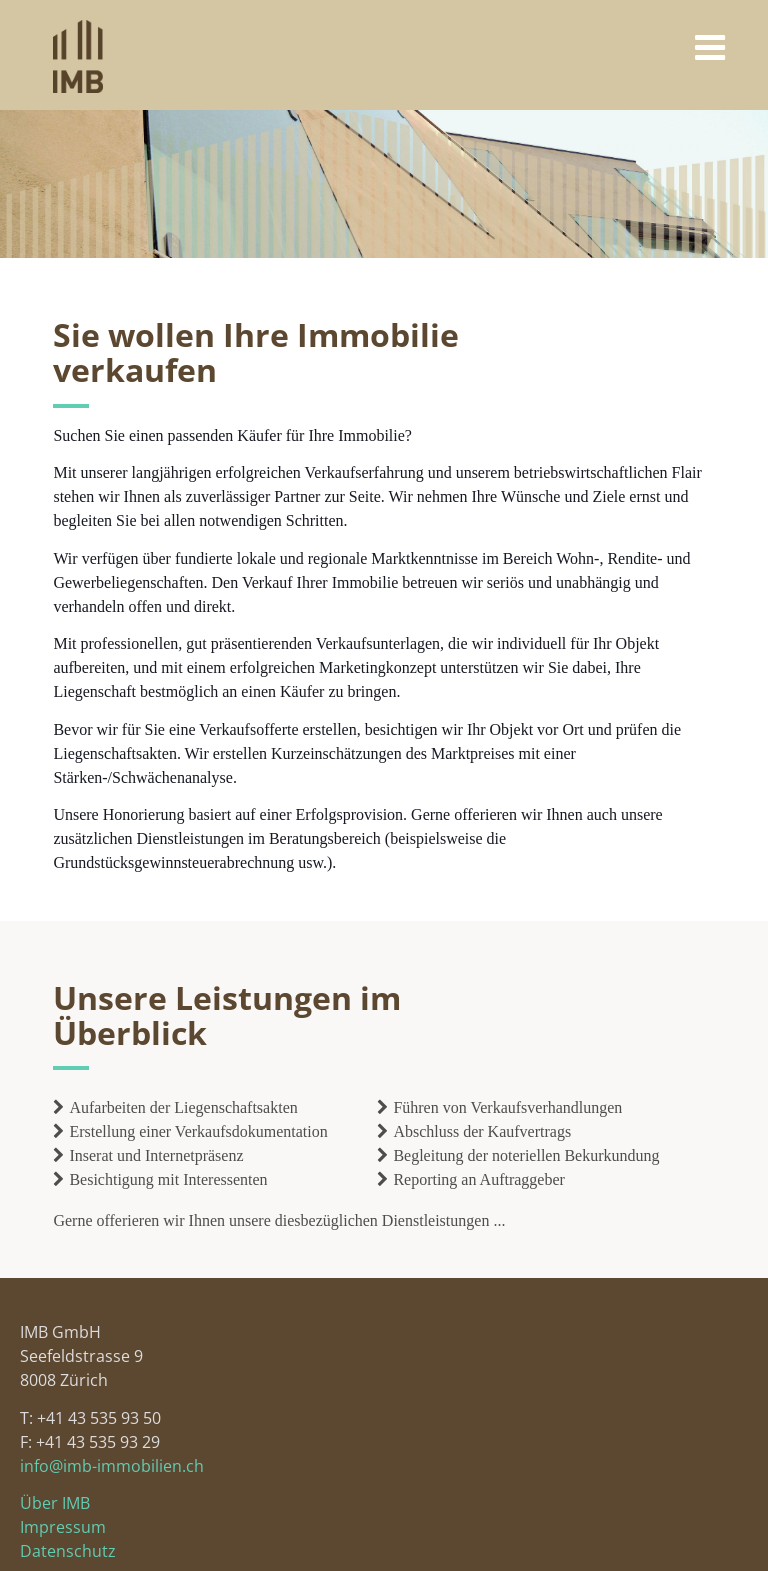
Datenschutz (68, 1551)
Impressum (63, 1527)
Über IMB (55, 1503)
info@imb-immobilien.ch (112, 1466)
